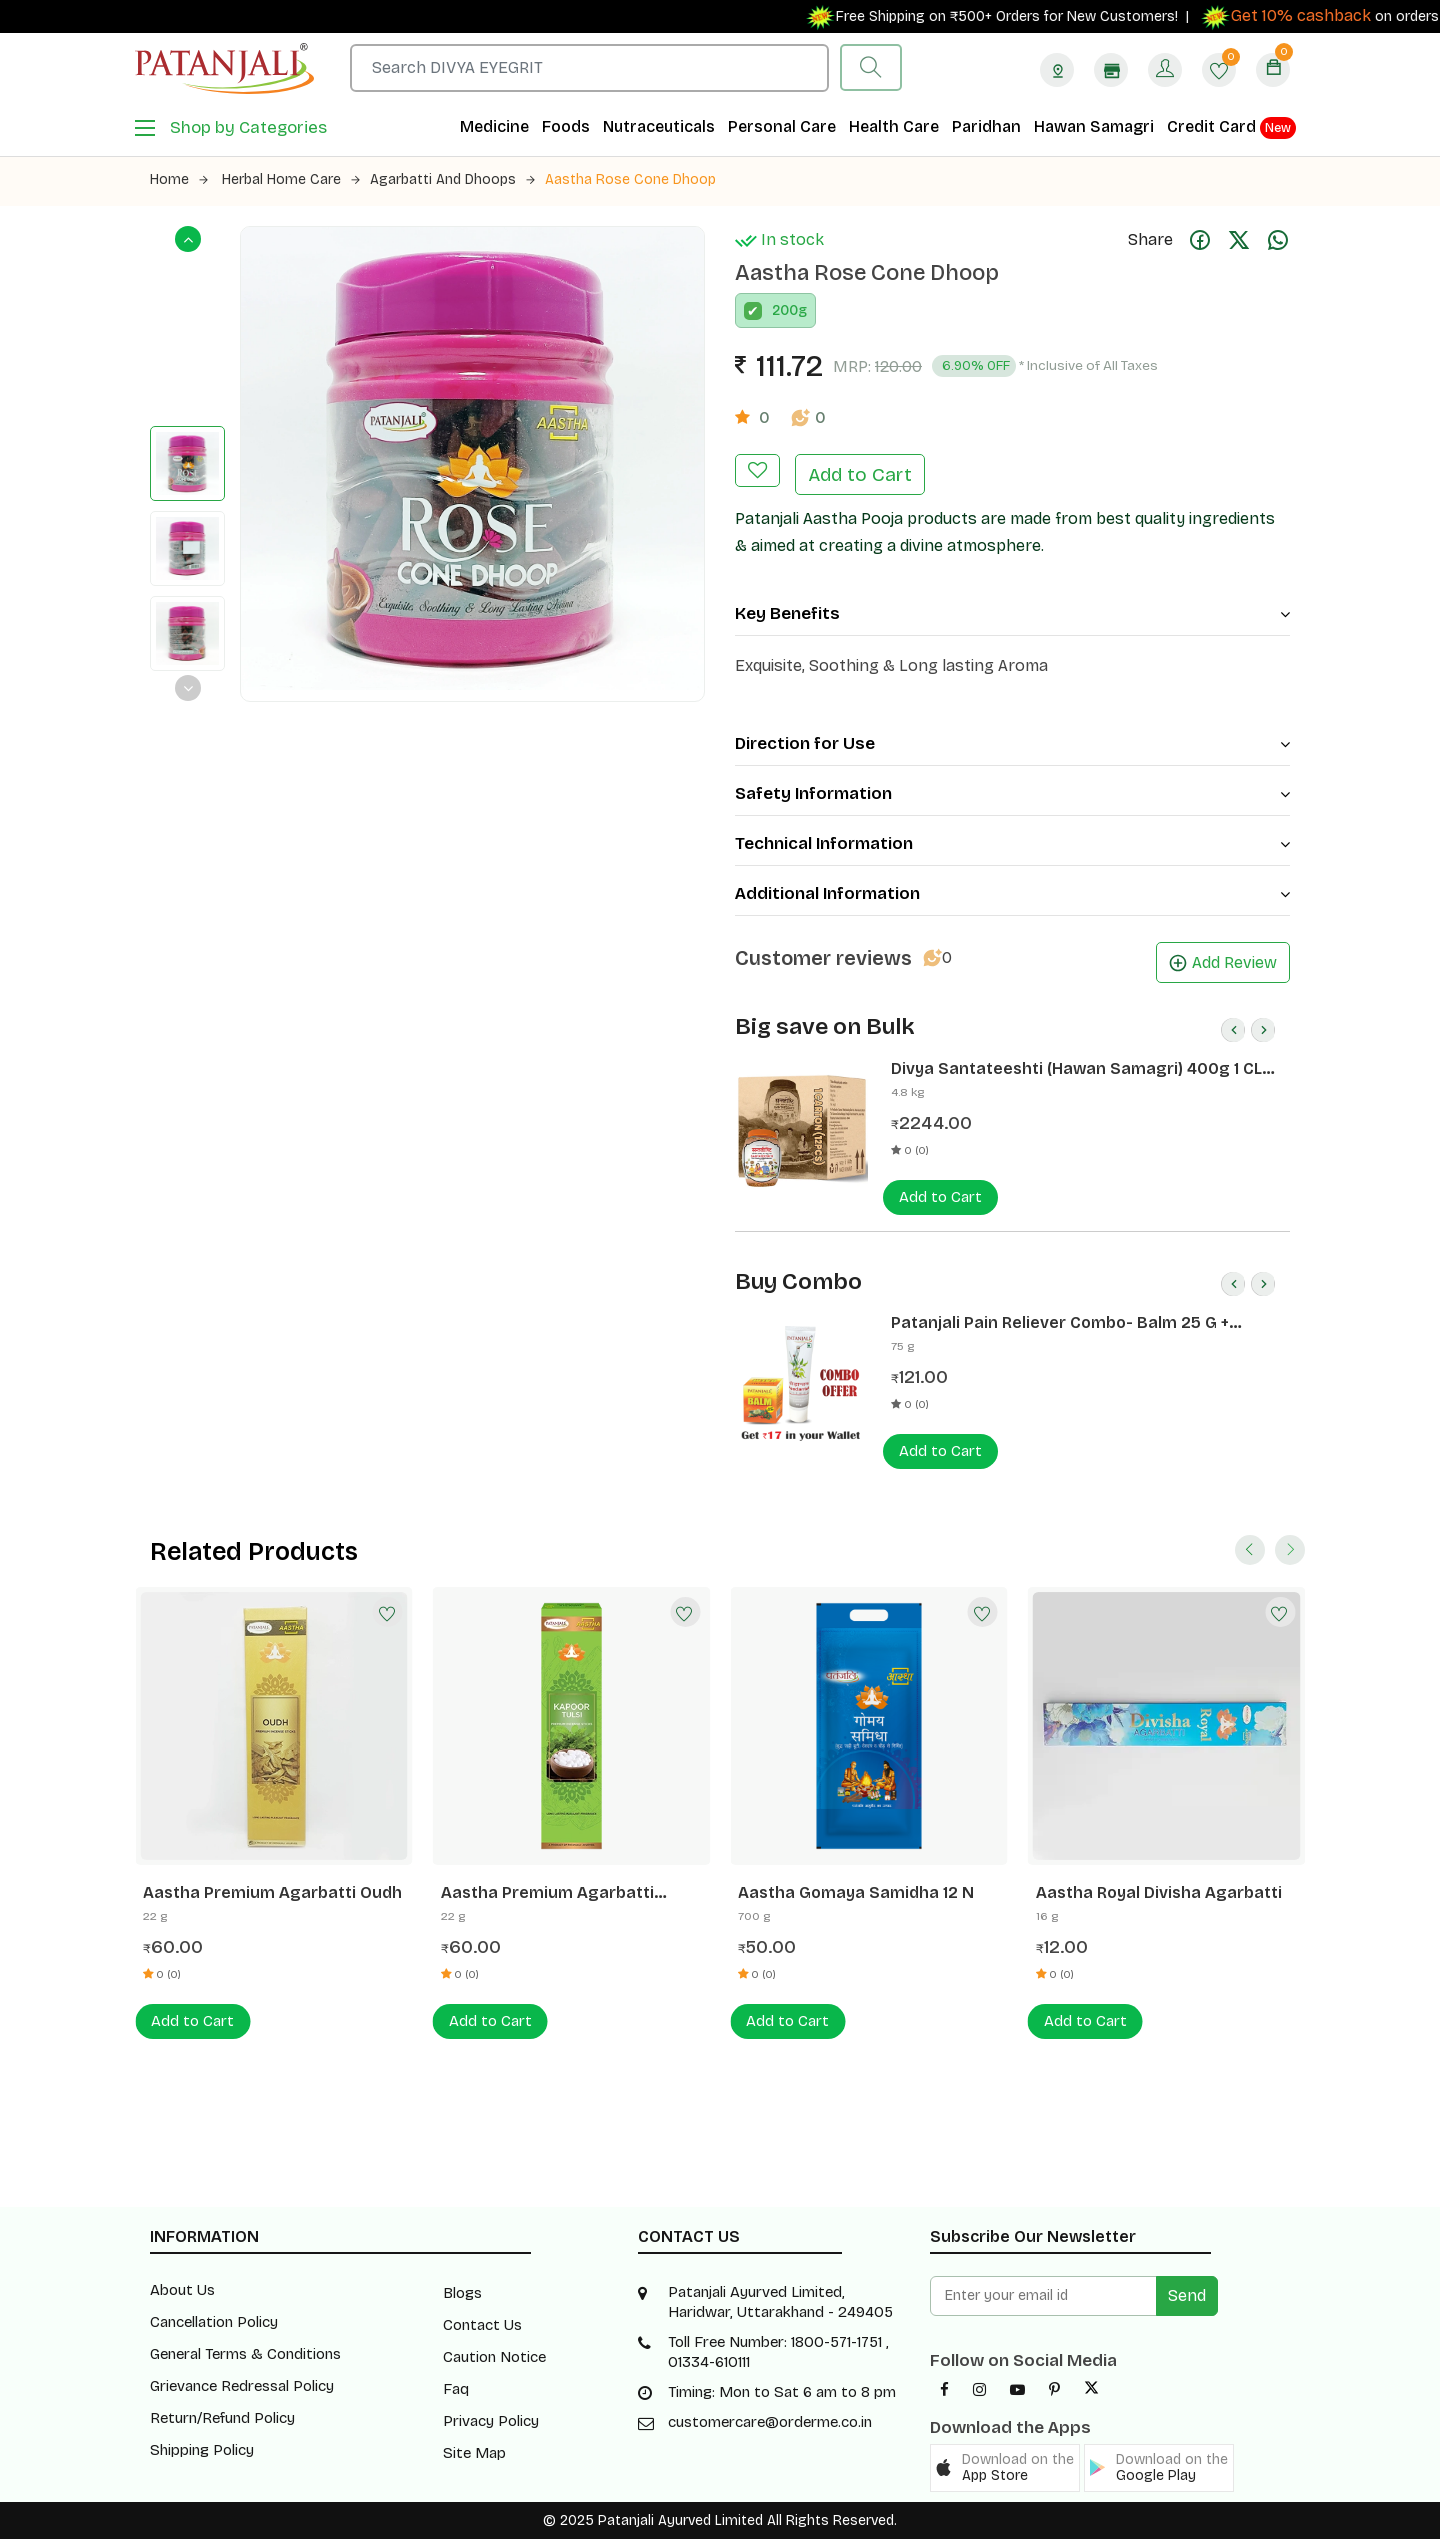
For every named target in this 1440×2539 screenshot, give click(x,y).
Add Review (1223, 962)
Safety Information (1012, 793)
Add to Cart (860, 474)
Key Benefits (1012, 613)
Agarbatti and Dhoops (452, 179)
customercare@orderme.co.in (770, 2422)
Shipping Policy (202, 2450)
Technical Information (1012, 843)
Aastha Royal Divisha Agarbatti (1159, 1892)
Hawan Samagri (1094, 126)
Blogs (462, 2293)
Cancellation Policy (214, 2322)
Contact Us (482, 2325)
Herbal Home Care (291, 179)
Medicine (494, 126)
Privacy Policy (491, 2421)
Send (1187, 2295)
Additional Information (1012, 893)
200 (785, 310)
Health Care (894, 126)
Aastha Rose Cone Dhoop (630, 179)
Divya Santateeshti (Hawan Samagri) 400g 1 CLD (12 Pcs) (1082, 1069)
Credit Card (1231, 128)
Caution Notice (494, 2357)
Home (179, 179)
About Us (182, 2290)
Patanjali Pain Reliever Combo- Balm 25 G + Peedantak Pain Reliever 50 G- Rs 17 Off (1060, 1323)
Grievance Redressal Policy (242, 2386)
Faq (456, 2389)
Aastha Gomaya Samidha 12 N (856, 1892)
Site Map (474, 2453)
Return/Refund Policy (222, 2418)
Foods (566, 126)
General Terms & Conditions (245, 2354)
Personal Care (782, 126)
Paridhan (986, 126)
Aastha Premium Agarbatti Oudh (272, 1892)
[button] (1005, 2468)
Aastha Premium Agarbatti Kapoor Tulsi (547, 1893)
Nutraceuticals (659, 126)
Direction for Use (1012, 743)
